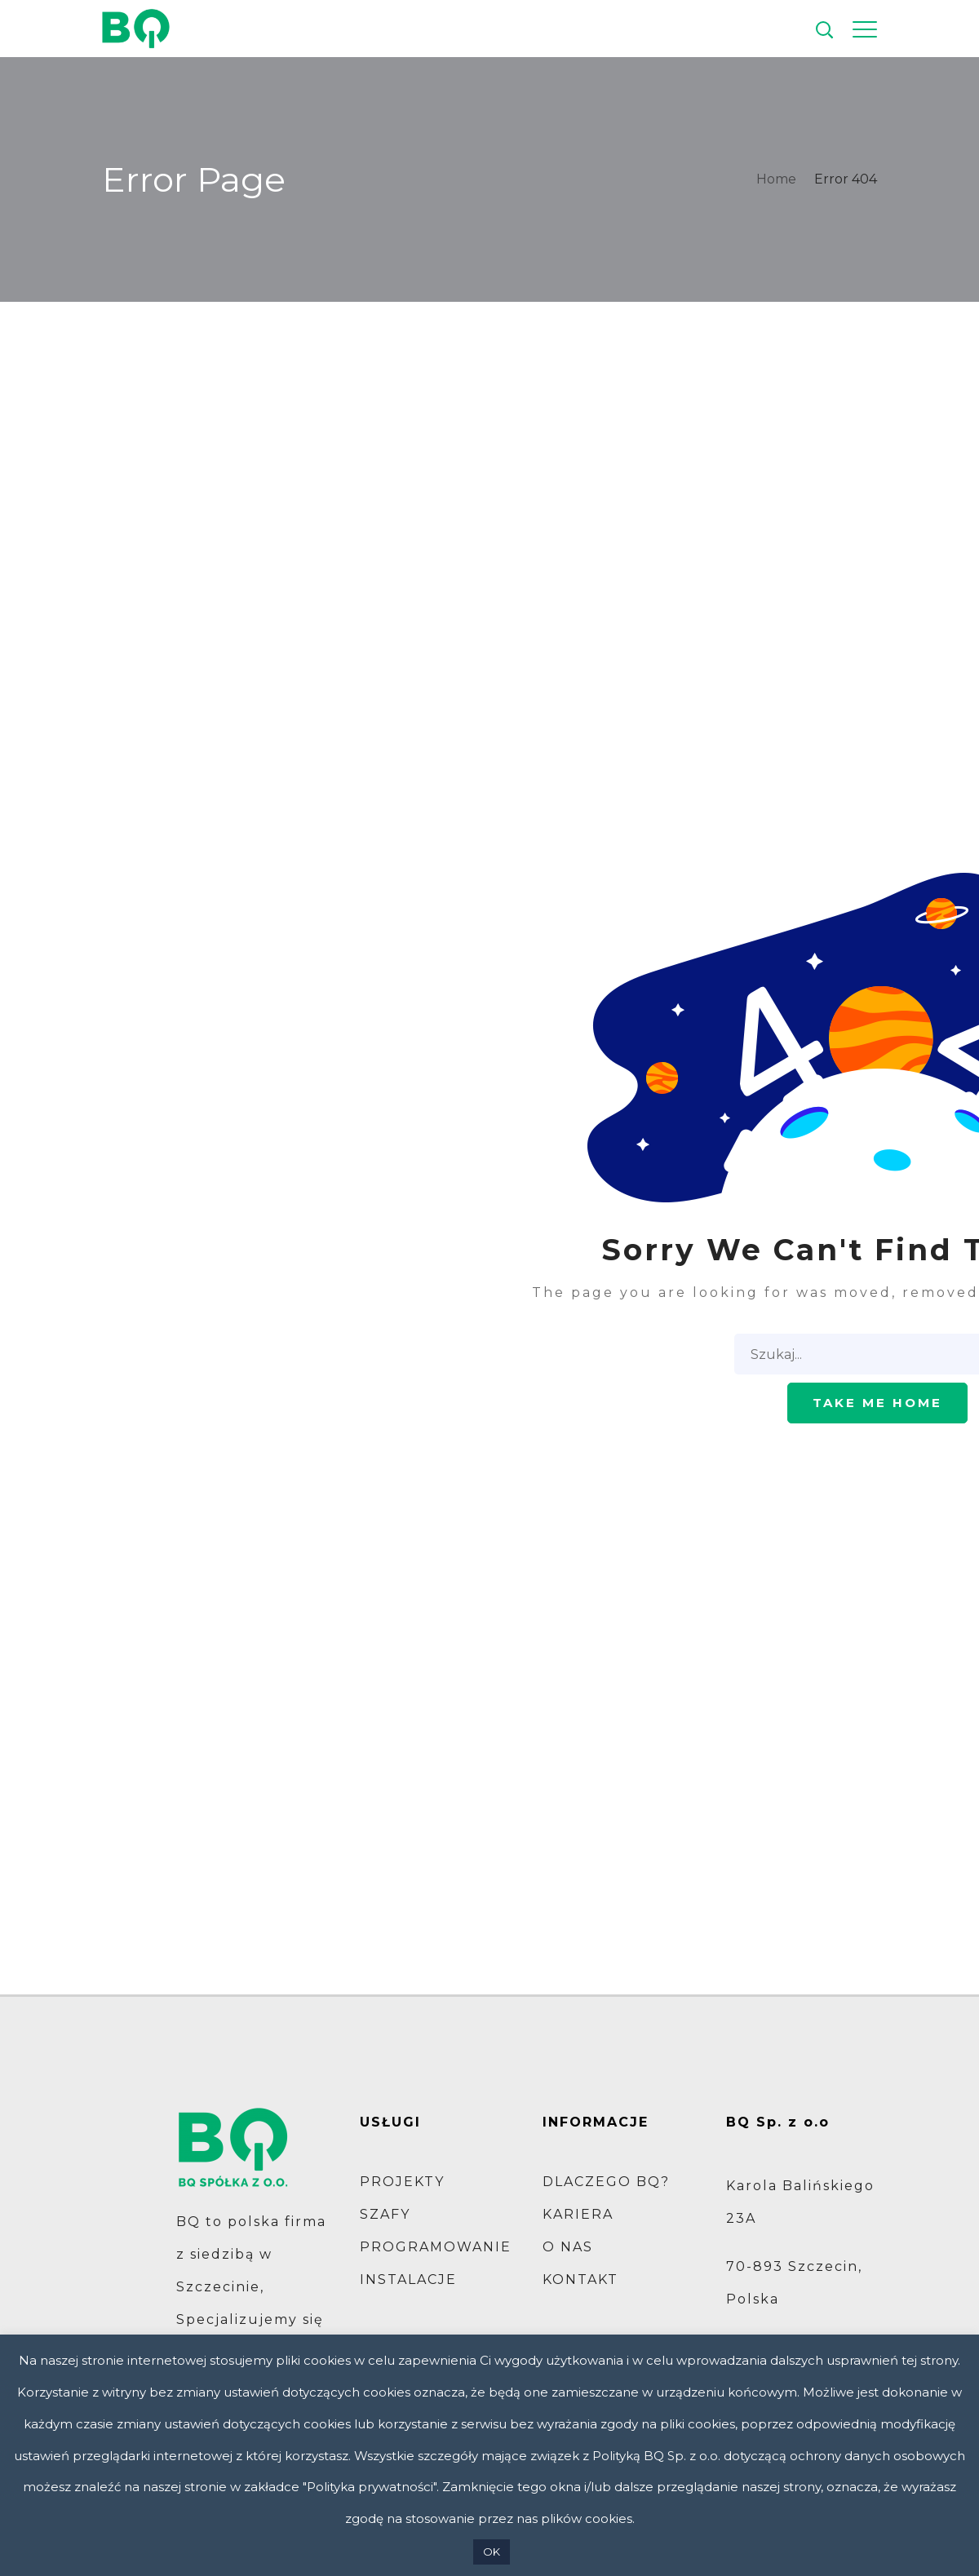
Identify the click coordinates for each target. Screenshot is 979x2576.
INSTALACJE (408, 2279)
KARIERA (578, 2214)
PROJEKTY (402, 2181)
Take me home (877, 1402)
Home (776, 179)
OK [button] (491, 2551)
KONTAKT (580, 2279)
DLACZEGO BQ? (606, 2181)
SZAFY (385, 2214)
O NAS (568, 2247)
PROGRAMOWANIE (436, 2247)
